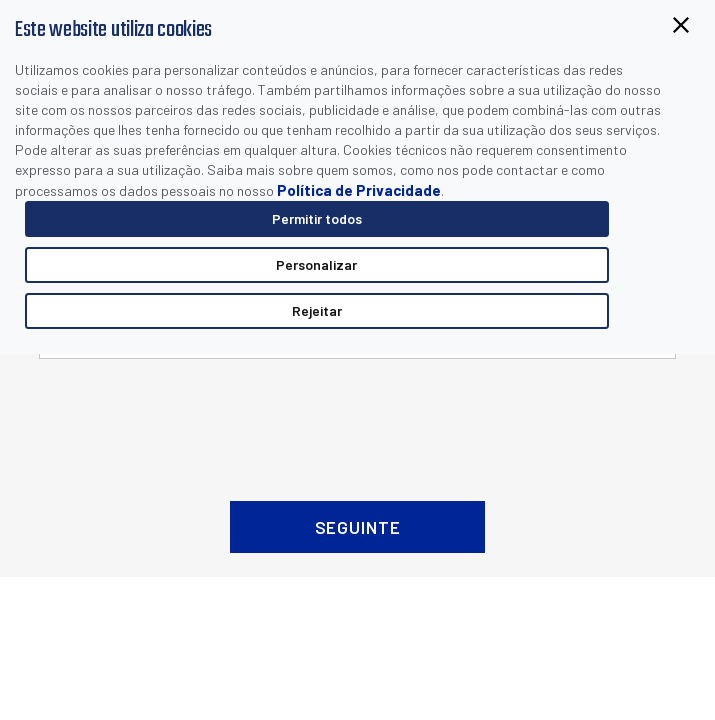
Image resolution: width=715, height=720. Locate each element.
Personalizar (316, 264)
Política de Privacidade (359, 190)
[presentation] (358, 422)
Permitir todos (317, 218)
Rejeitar (317, 310)
